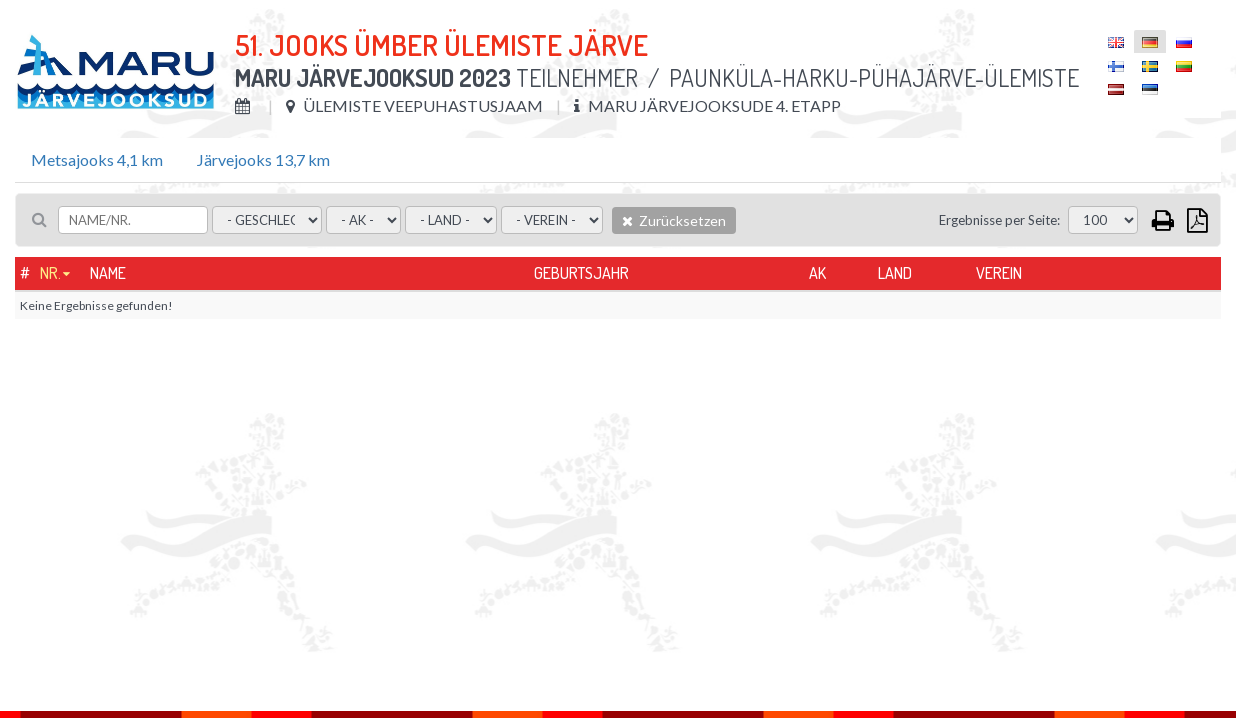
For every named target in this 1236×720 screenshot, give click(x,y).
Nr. (50, 273)
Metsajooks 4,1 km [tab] (97, 159)
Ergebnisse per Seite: (999, 220)
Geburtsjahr (581, 273)
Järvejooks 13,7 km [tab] (263, 159)
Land (895, 273)
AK (817, 273)
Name (108, 273)
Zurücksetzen (674, 220)
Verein (999, 273)
